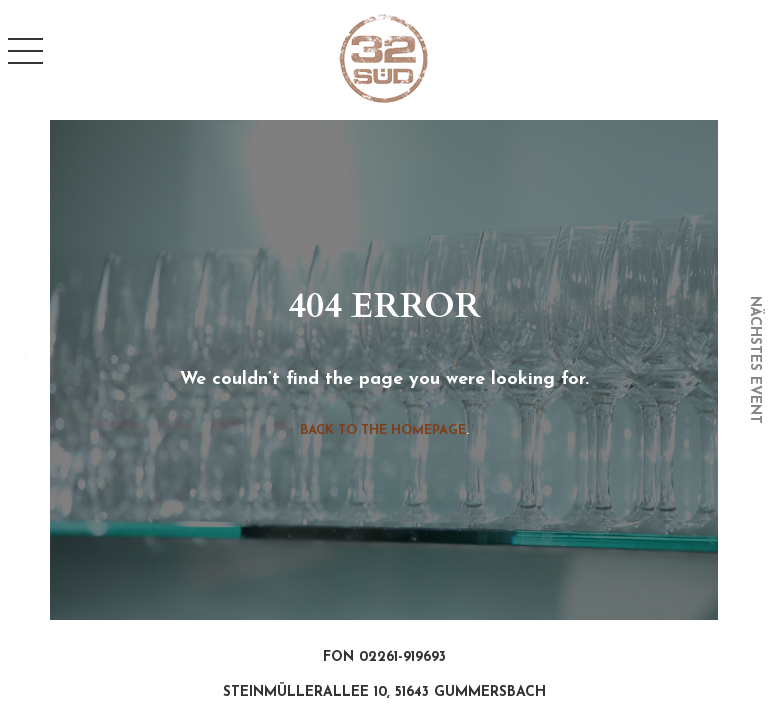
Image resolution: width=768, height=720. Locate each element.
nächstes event (754, 360)
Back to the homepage (383, 430)
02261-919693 (402, 657)
